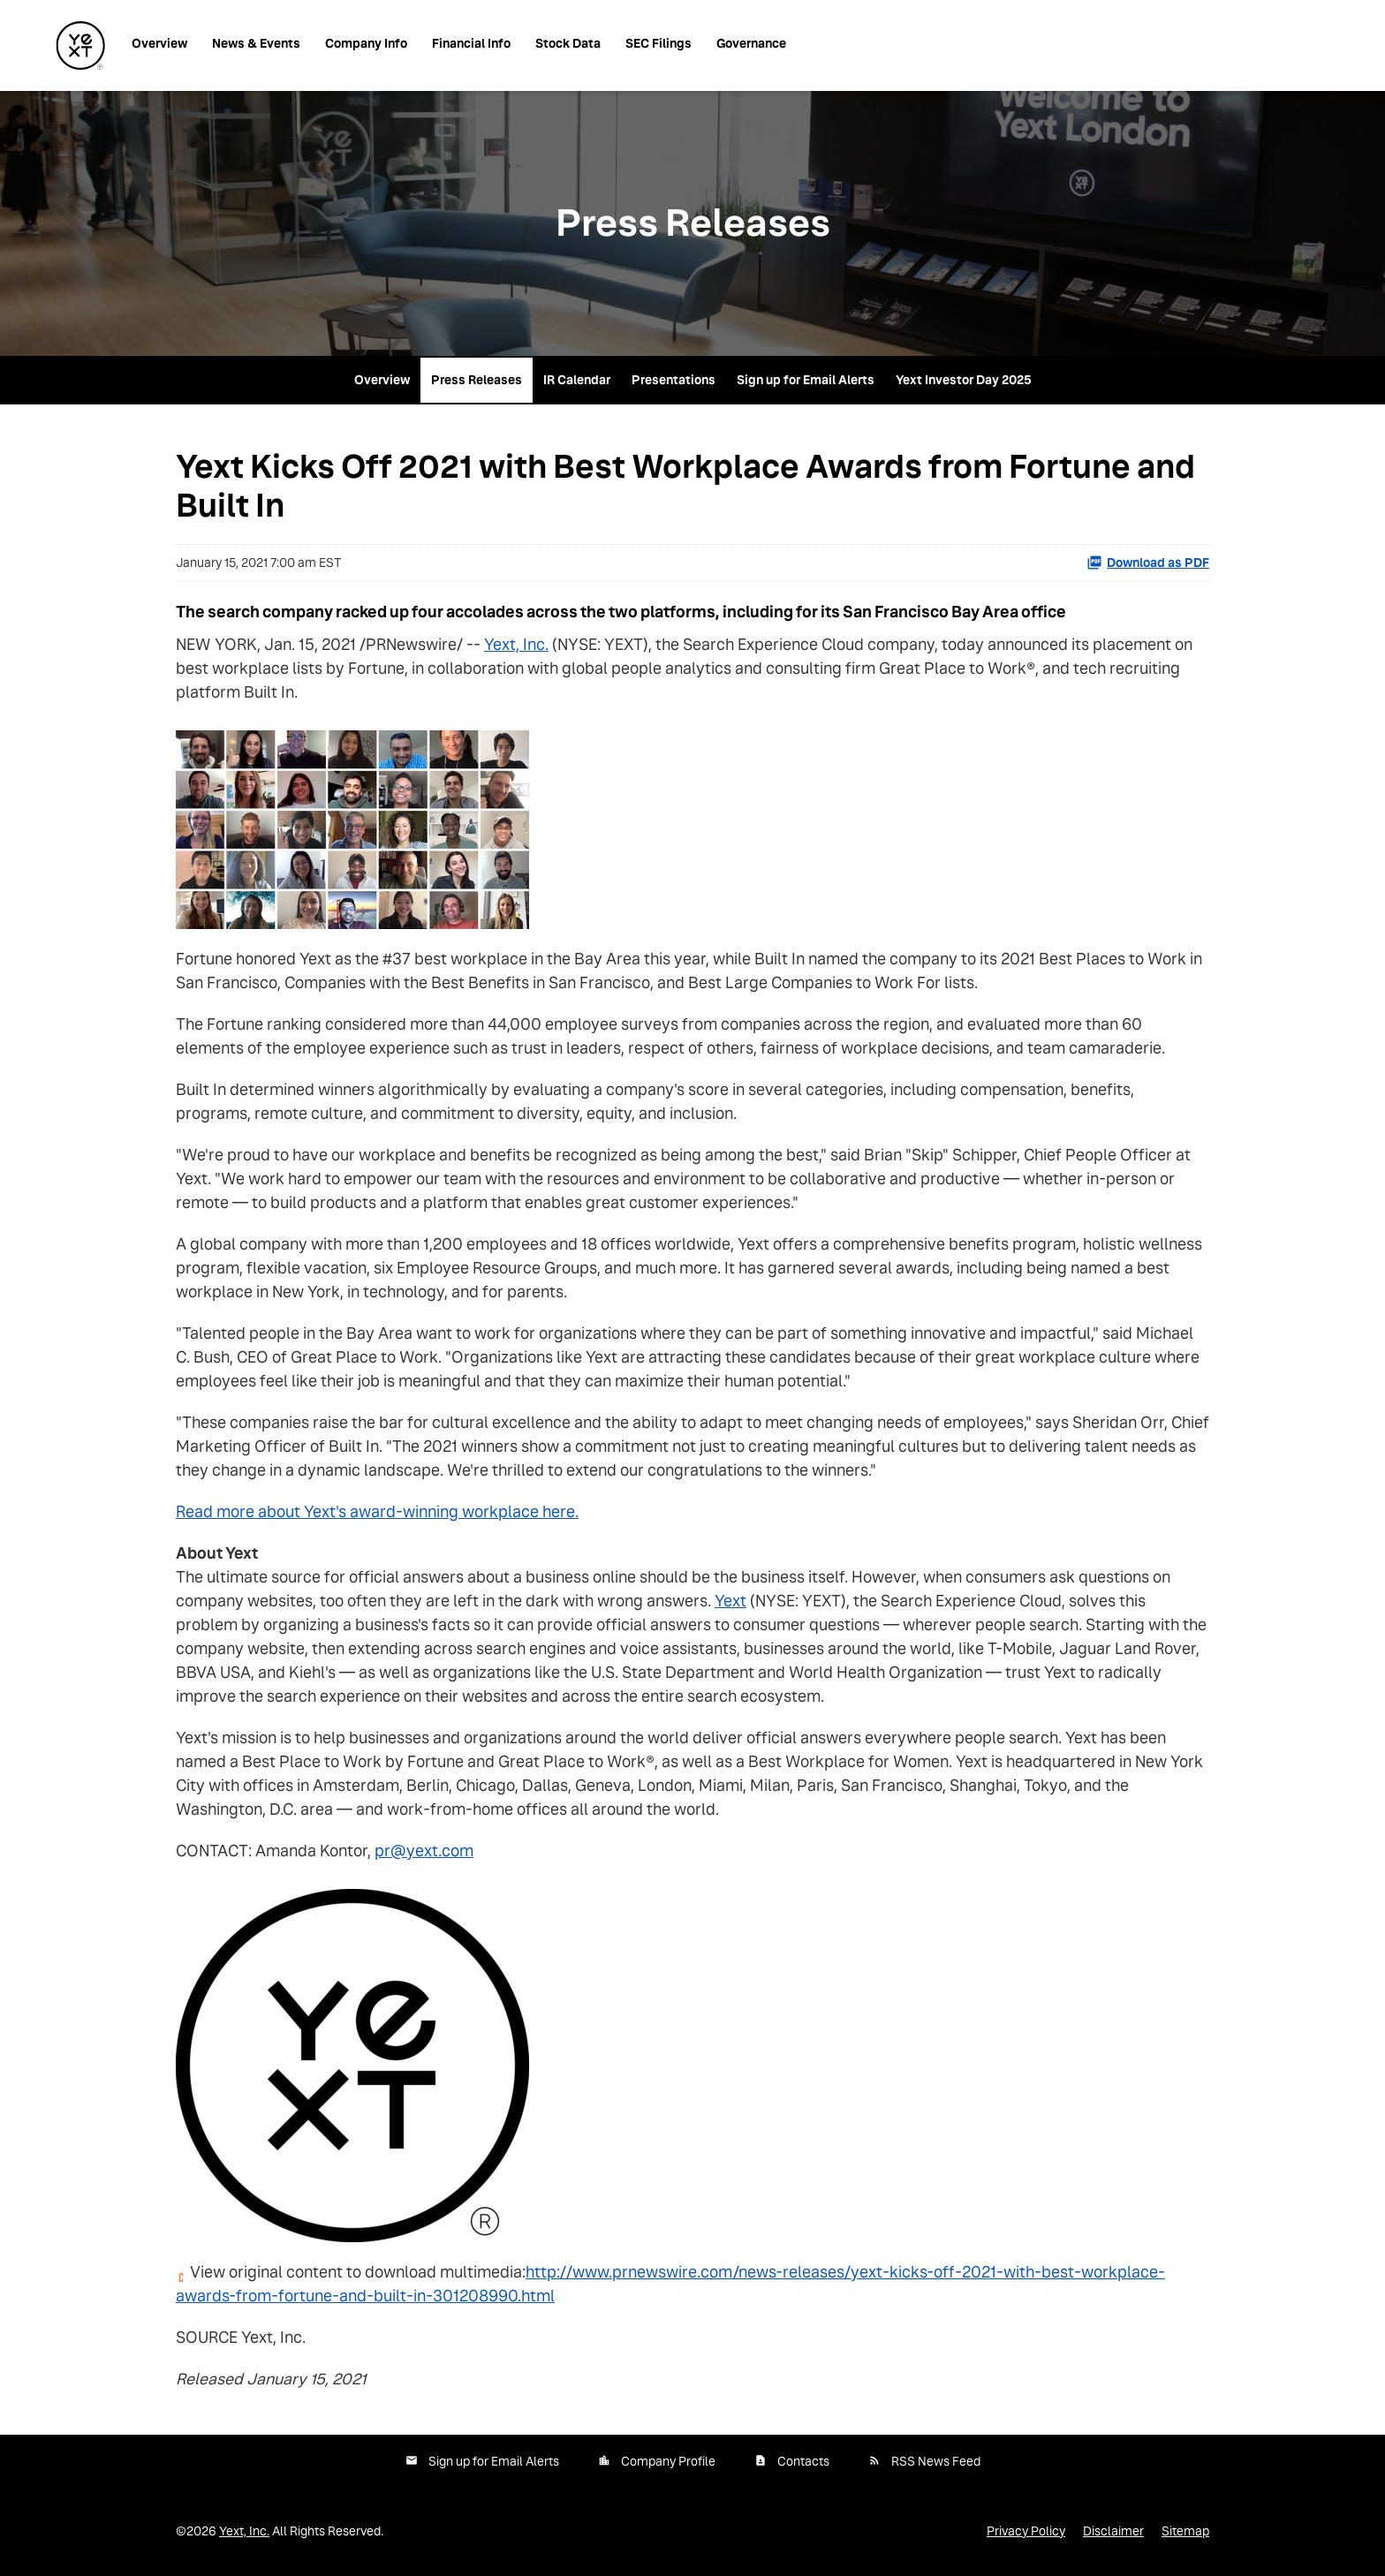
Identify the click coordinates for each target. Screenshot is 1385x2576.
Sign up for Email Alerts (805, 380)
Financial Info (471, 43)
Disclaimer (1113, 2531)
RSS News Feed (935, 2461)
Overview (159, 43)
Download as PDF (1147, 562)
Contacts (803, 2461)
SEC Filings (658, 43)
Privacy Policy (1026, 2531)
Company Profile (668, 2461)
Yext (730, 1600)
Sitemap (1185, 2531)
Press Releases (476, 380)
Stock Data (568, 43)
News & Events (256, 43)
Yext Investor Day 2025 (964, 380)
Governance (751, 43)
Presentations (673, 380)
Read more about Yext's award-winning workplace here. (377, 1511)
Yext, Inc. (516, 644)
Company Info (366, 43)
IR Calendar (576, 380)
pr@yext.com (424, 1850)
